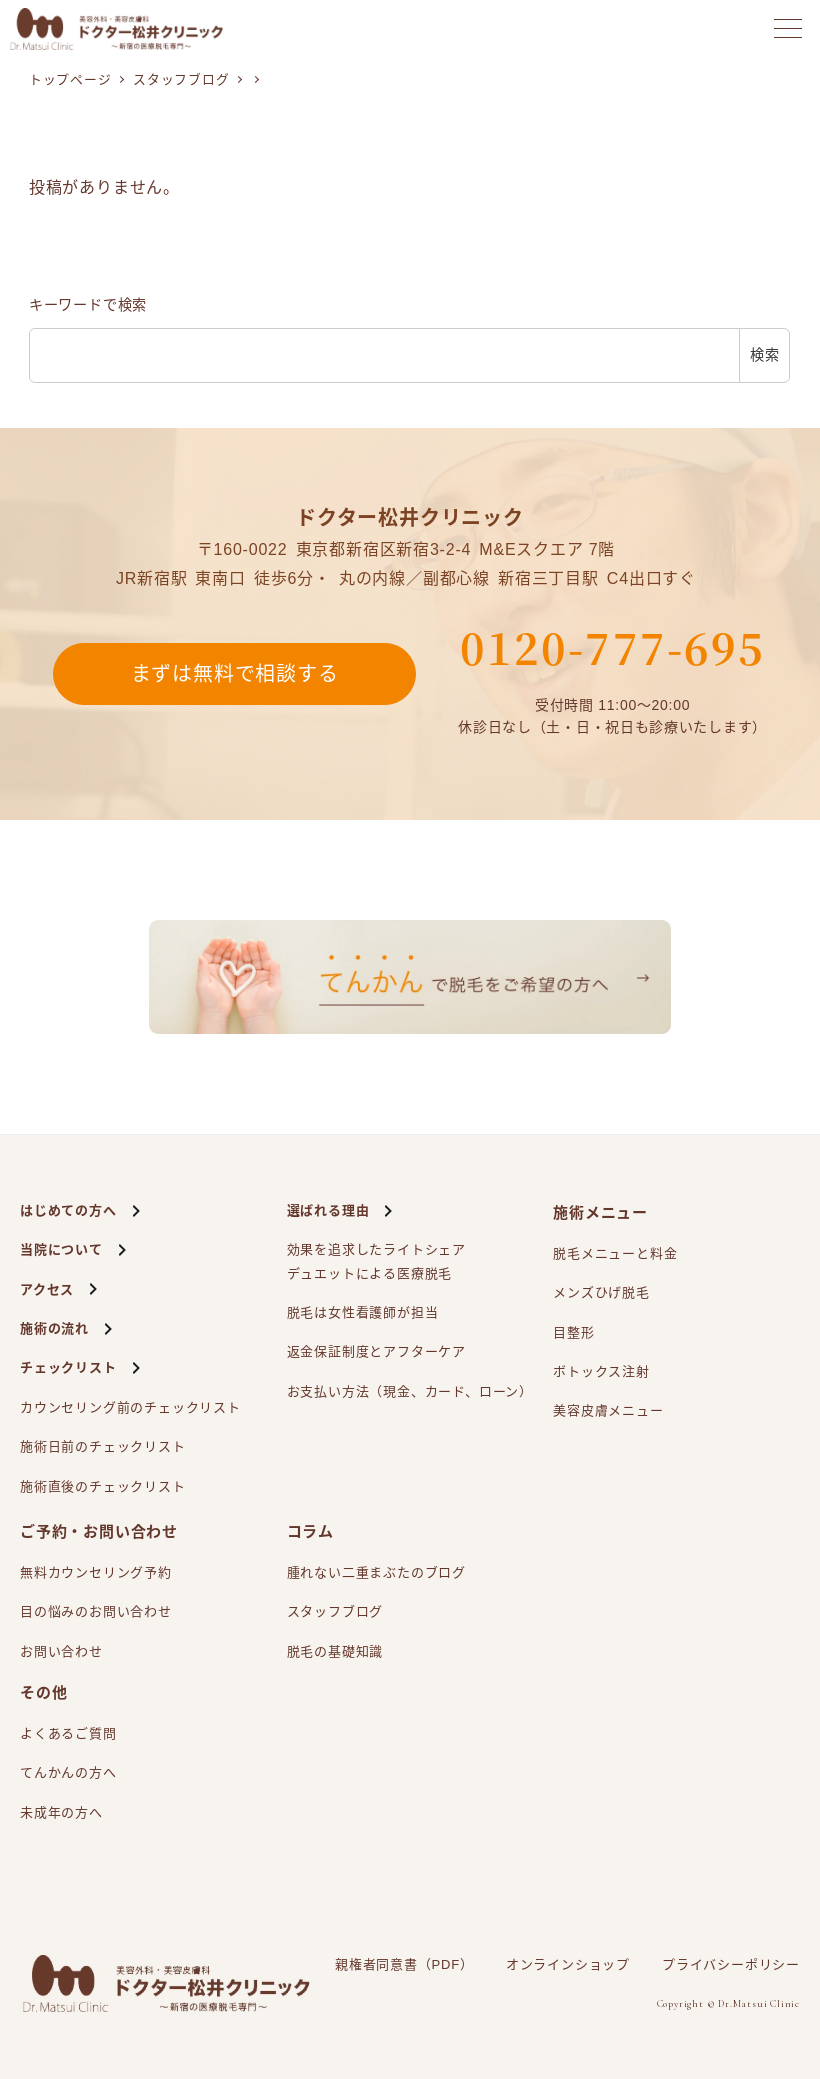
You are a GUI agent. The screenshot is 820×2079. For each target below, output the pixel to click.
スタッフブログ (335, 1611)
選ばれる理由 (328, 1210)
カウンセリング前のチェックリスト (130, 1407)
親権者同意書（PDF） (404, 1964)
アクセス (47, 1289)
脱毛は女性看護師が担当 (363, 1312)
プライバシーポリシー (731, 1964)
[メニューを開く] (788, 28)
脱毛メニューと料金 (615, 1253)
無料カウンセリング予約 (96, 1572)
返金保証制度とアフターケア (376, 1351)
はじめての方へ (68, 1210)
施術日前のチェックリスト (103, 1446)
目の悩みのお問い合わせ (96, 1611)
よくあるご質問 (68, 1733)
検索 (765, 355)
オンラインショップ (568, 1964)
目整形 (573, 1332)
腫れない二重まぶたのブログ (376, 1572)
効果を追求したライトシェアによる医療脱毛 (376, 1263)
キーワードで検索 (88, 305)
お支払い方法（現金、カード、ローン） (410, 1391)
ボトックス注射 (601, 1371)
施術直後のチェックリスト (103, 1486)
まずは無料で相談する (235, 674)
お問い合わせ (61, 1651)
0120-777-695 (612, 647)
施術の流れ (54, 1328)
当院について (61, 1249)
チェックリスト (68, 1367)
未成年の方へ (61, 1812)
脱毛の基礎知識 (335, 1651)
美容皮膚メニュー (608, 1410)
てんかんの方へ (68, 1772)
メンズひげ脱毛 (601, 1292)
